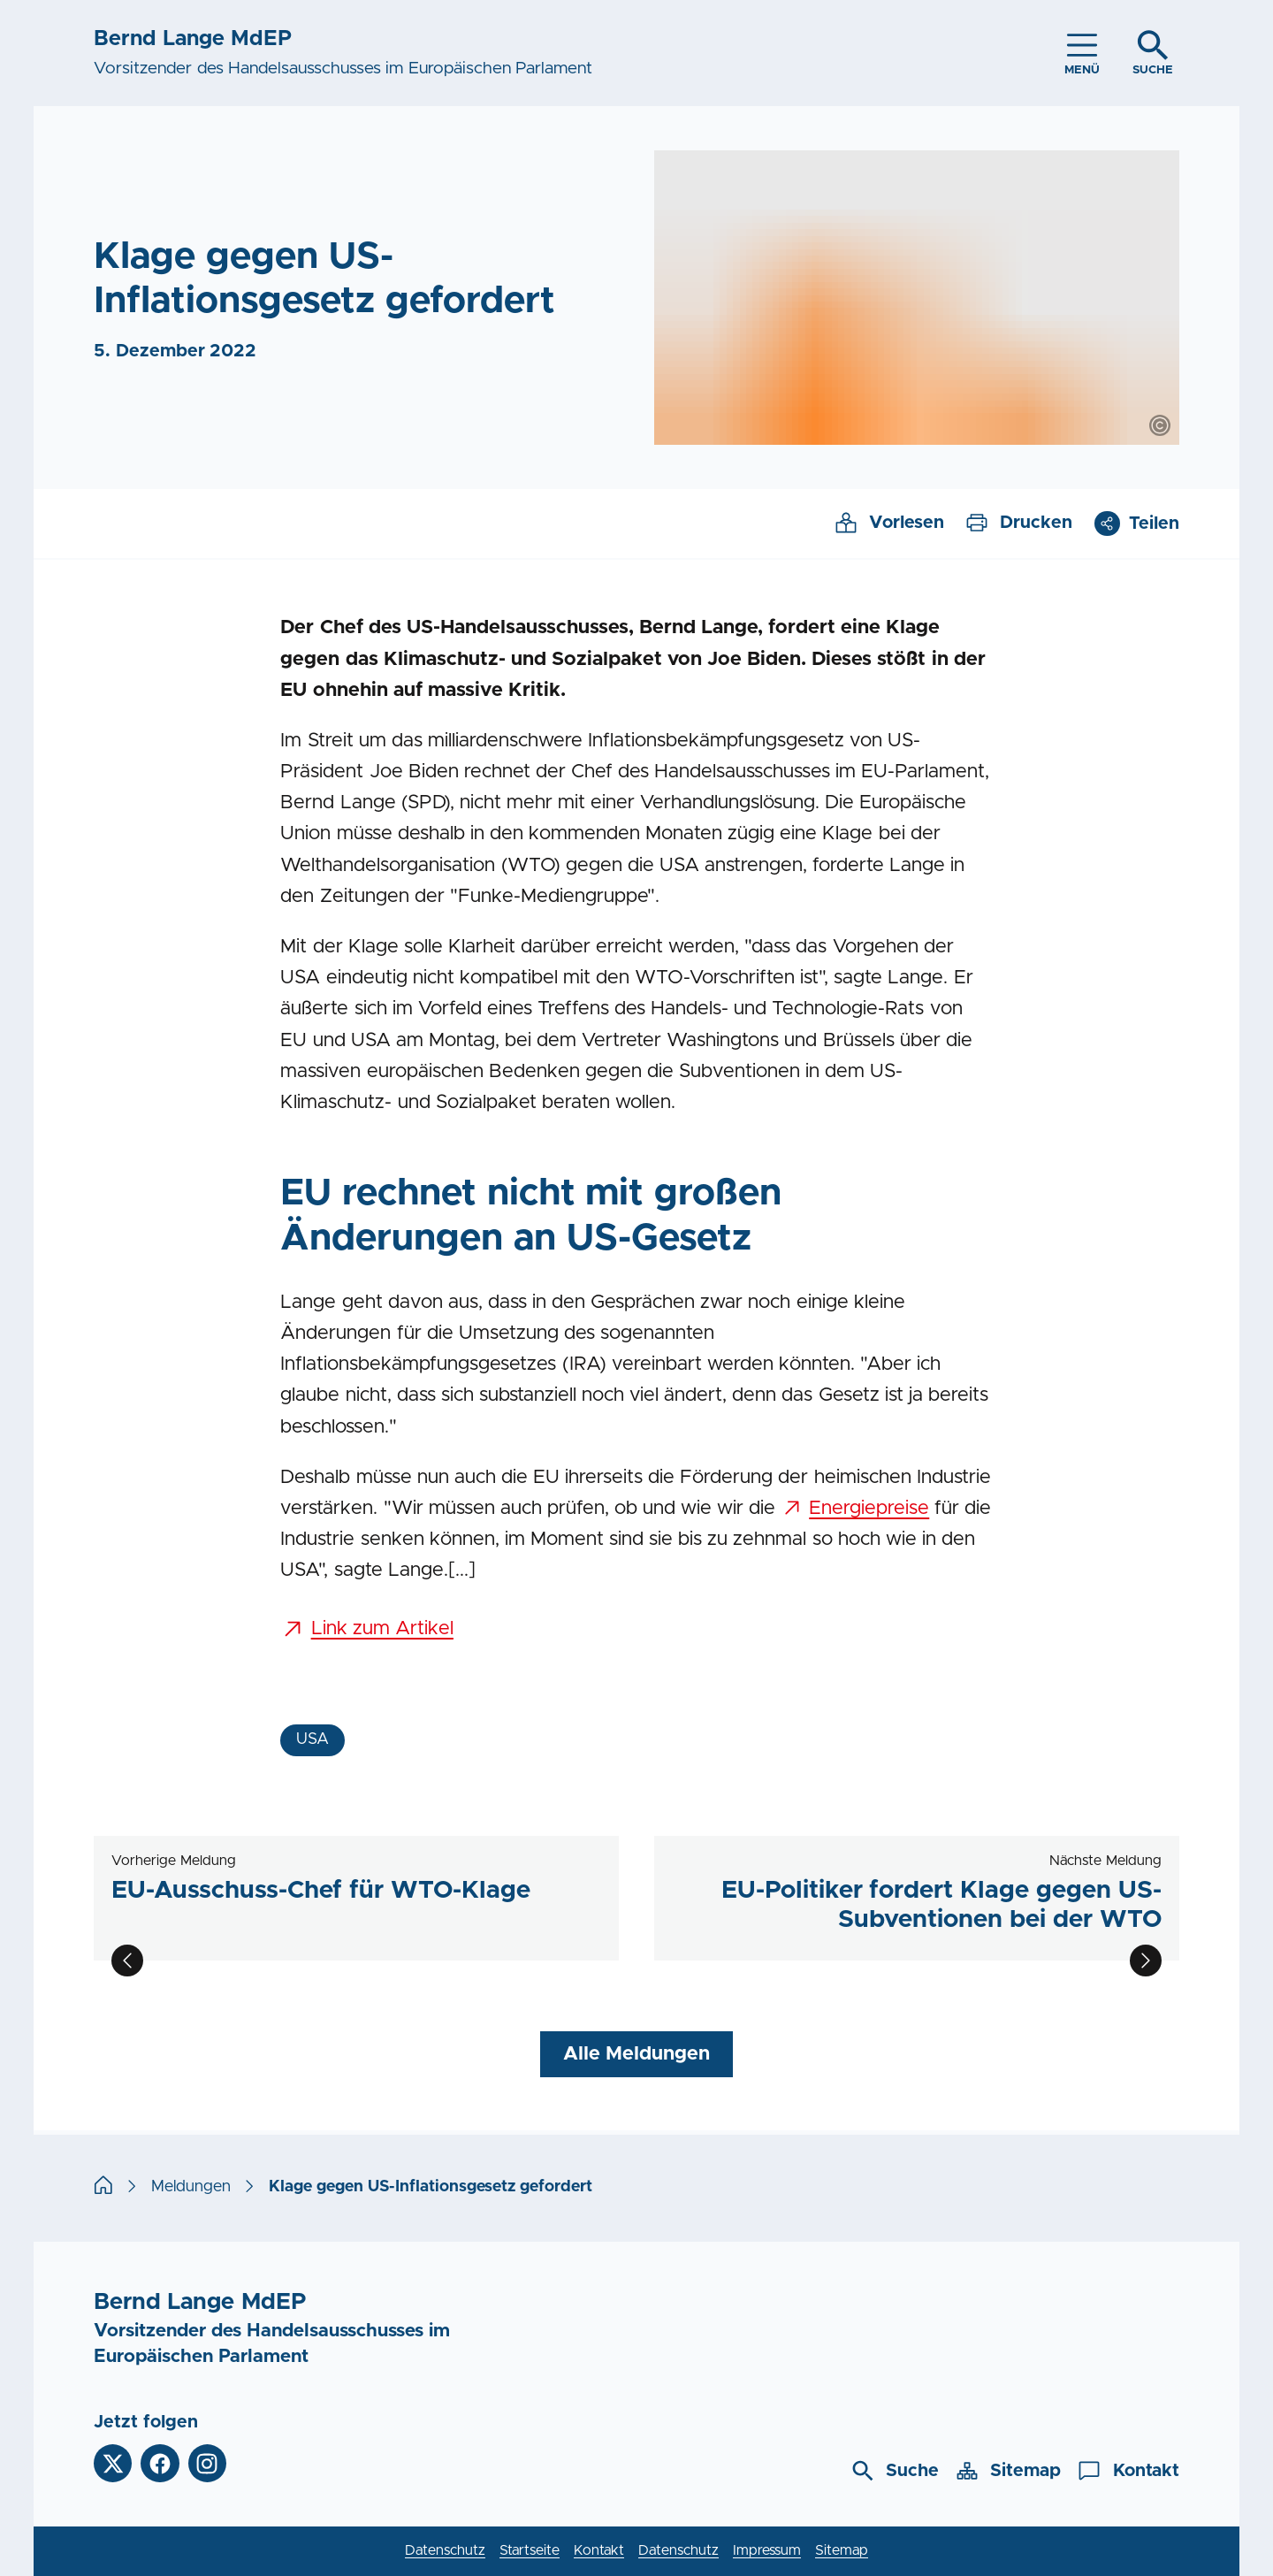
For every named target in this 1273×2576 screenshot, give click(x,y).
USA (312, 1739)
